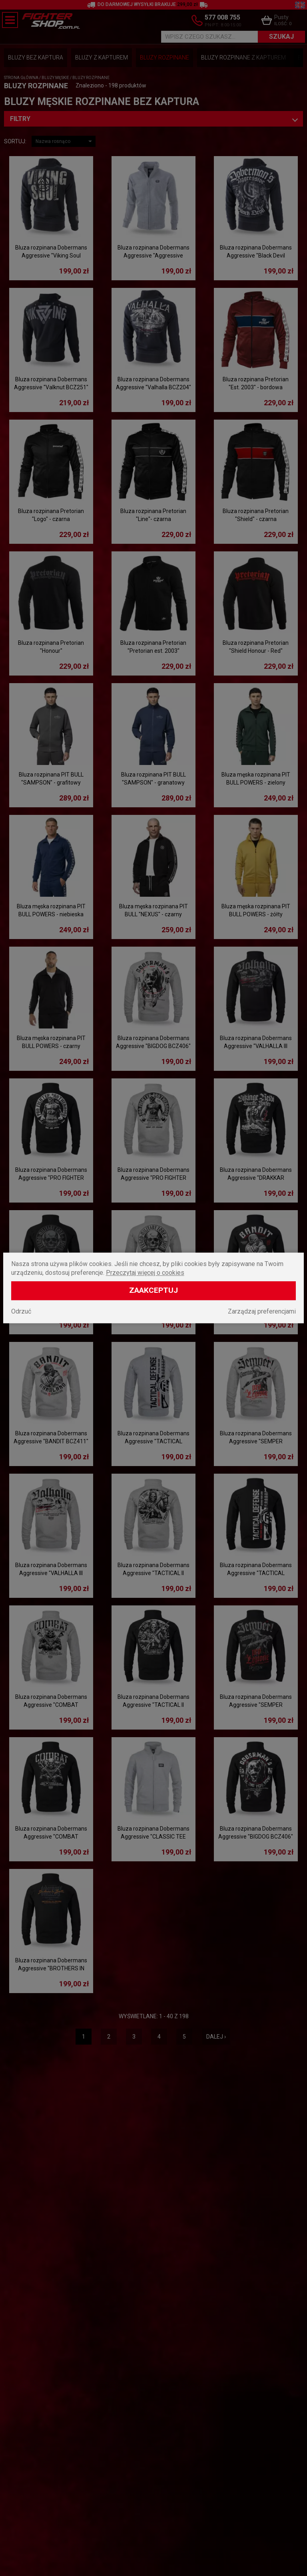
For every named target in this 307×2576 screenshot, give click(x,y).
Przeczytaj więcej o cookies (145, 1273)
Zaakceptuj (153, 1290)
